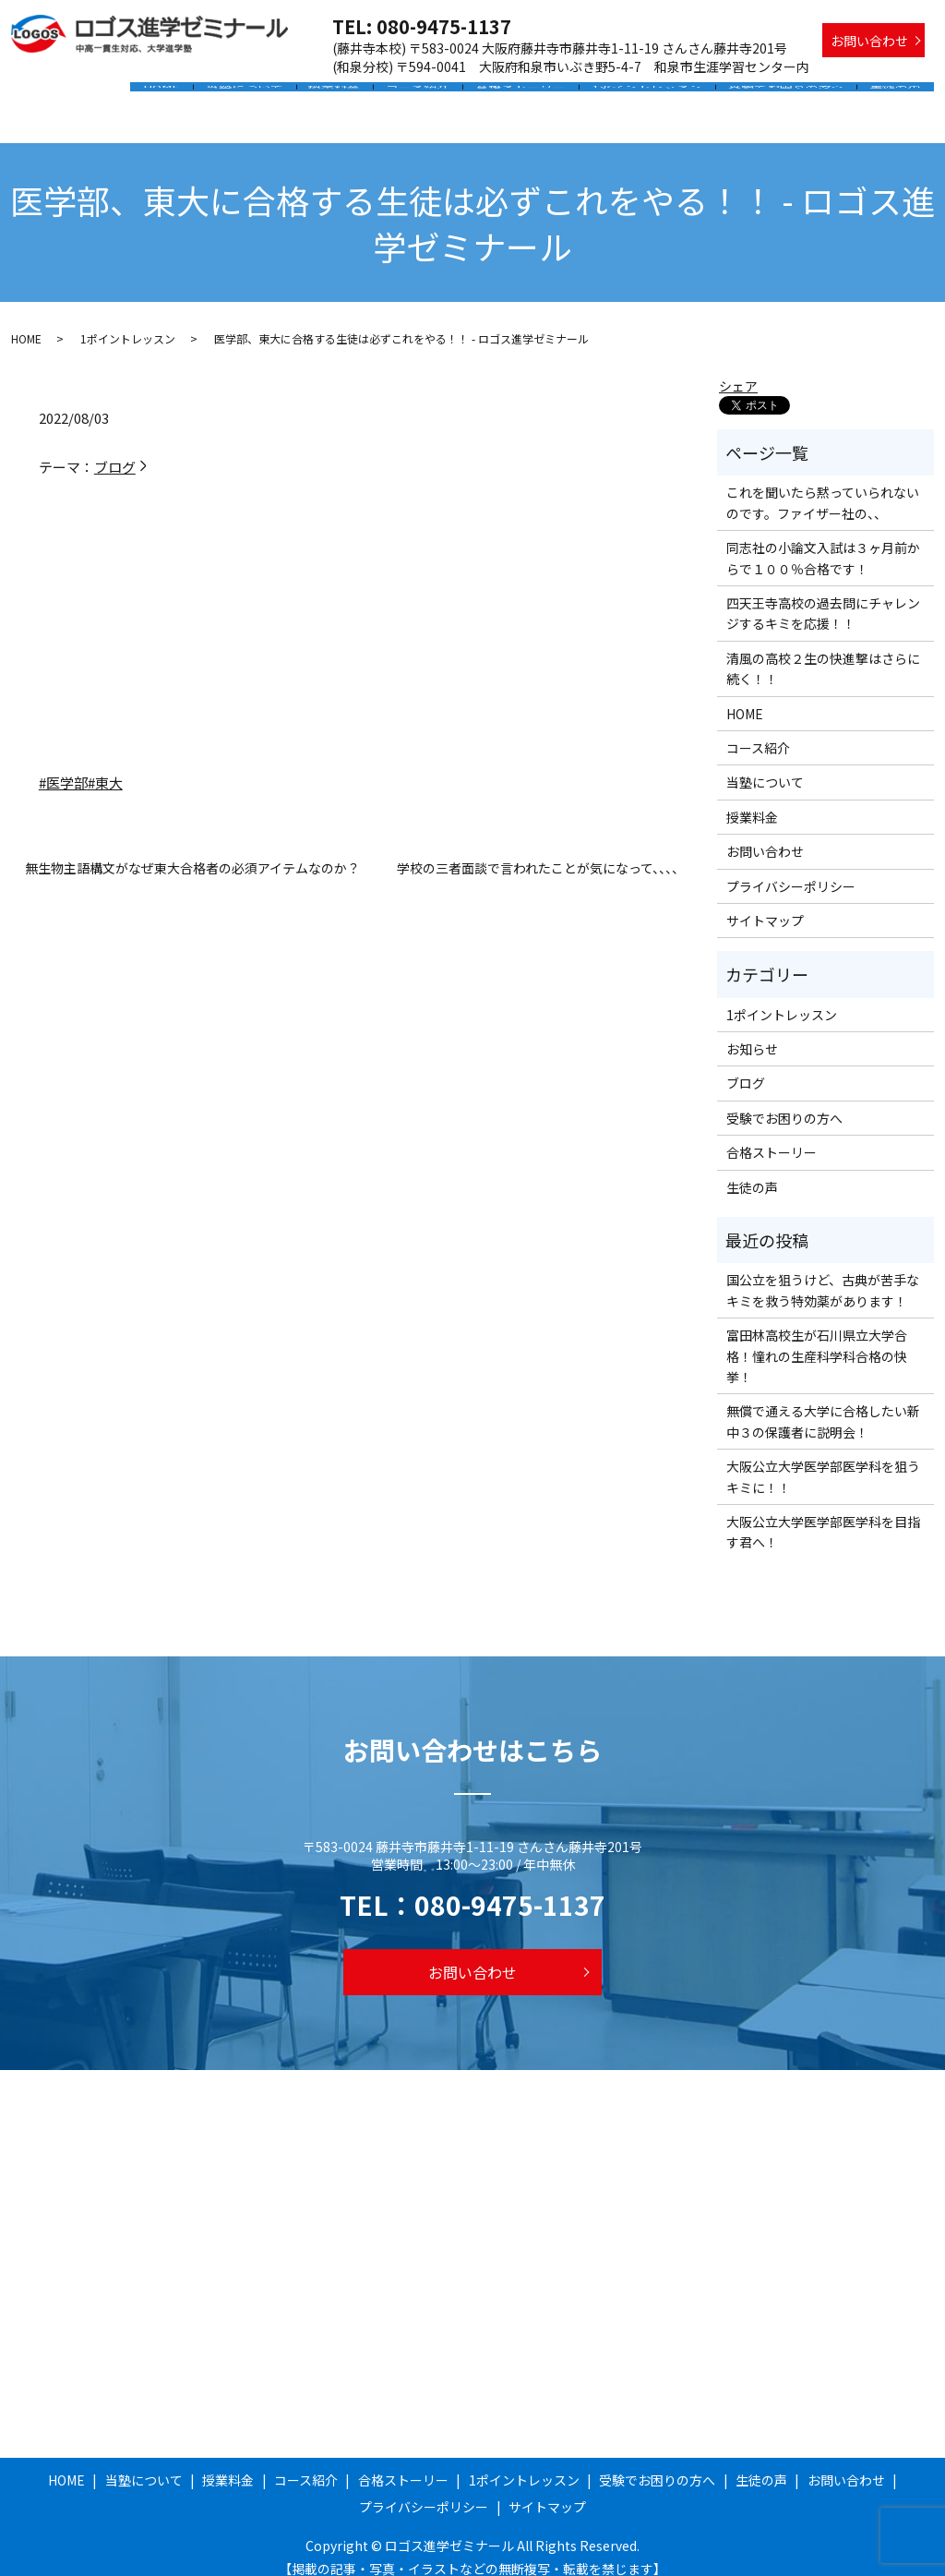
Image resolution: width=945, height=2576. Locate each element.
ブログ (122, 448)
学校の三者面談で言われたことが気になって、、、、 (541, 851)
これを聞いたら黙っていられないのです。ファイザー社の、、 (822, 484)
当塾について (277, 95)
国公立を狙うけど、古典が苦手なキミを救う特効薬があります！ (822, 1272)
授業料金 (362, 95)
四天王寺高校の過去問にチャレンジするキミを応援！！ (823, 595)
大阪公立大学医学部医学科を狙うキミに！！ (823, 1458)
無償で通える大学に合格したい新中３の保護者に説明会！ (823, 1403)
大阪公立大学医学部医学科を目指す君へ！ (823, 1514)
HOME (198, 95)
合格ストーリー (538, 95)
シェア (738, 368)
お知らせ (752, 1031)
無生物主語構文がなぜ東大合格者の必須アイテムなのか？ (192, 851)
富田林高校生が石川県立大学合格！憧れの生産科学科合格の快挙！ (816, 1338)
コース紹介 (440, 95)
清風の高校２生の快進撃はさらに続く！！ (823, 651)
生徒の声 (898, 95)
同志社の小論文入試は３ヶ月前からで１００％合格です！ (823, 540)
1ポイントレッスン (659, 95)
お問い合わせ (869, 40)
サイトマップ (765, 903)
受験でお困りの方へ (793, 95)
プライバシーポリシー (790, 868)
